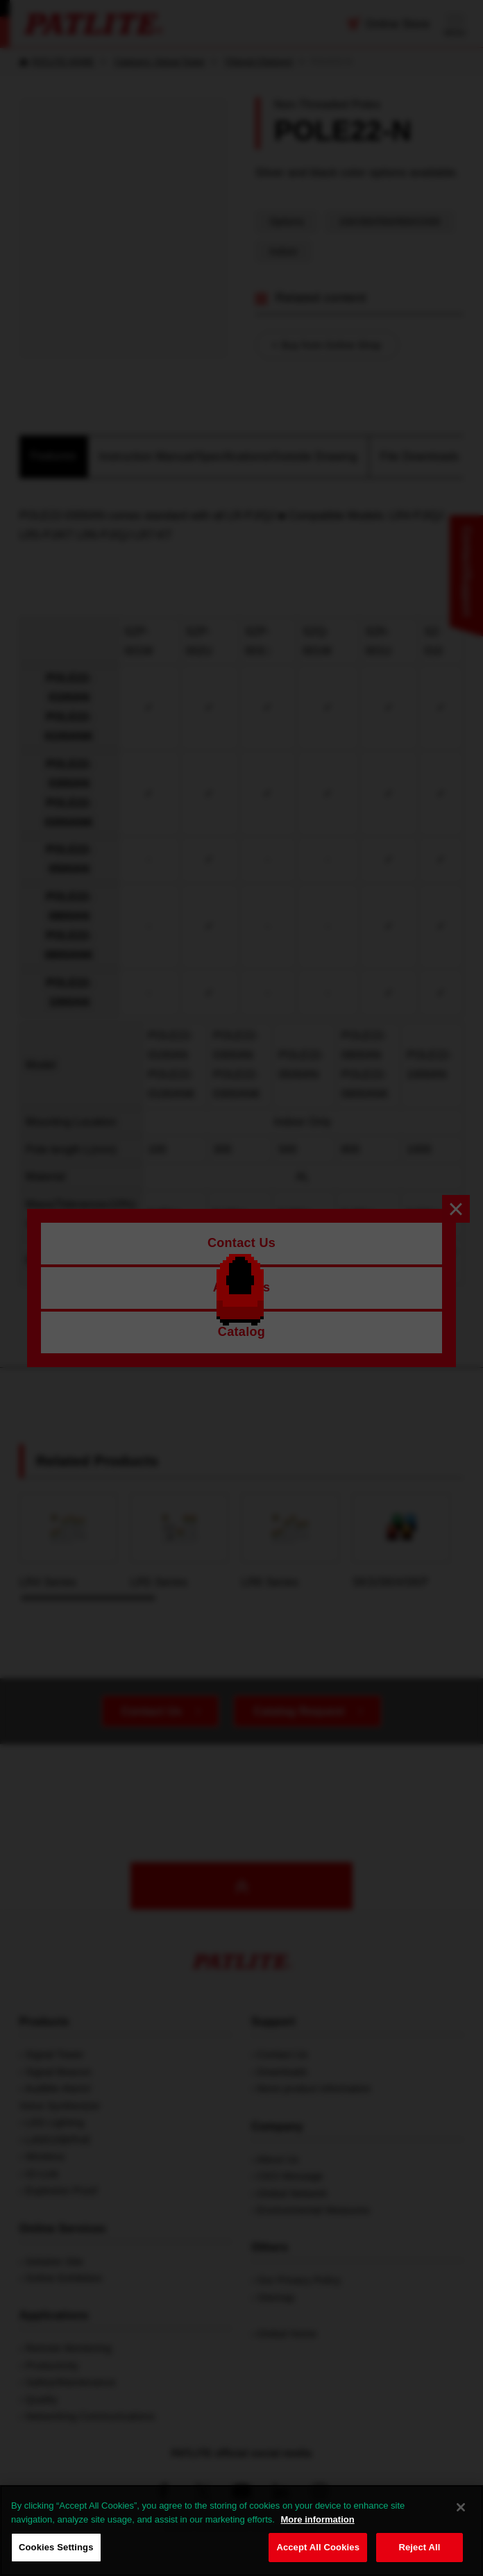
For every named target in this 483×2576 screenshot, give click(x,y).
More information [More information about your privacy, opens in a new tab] (317, 2519)
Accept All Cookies (317, 2547)
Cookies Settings (56, 2547)
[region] (241, 2530)
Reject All (419, 2547)
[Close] (461, 2507)
